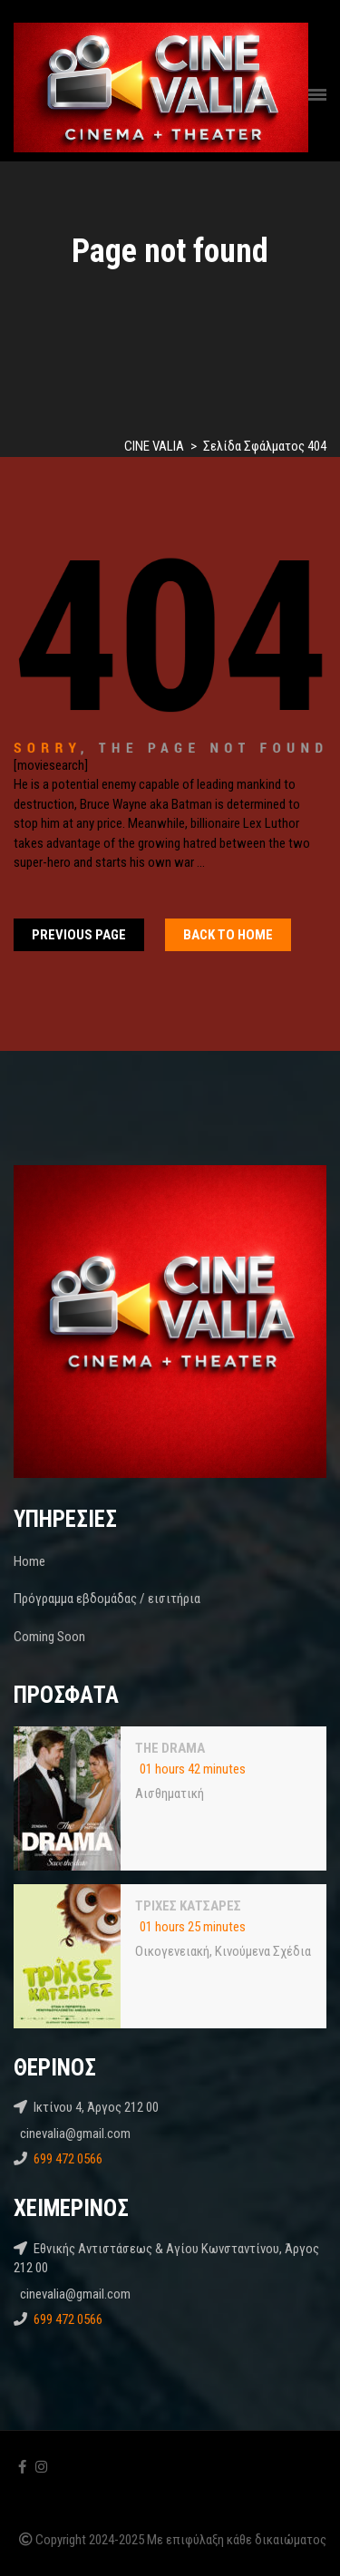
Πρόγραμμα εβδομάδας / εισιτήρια (107, 1598)
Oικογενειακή (172, 1951)
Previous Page (79, 935)
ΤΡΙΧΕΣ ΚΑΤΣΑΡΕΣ (188, 1906)
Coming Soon (49, 1636)
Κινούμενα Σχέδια (263, 1951)
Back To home (228, 935)
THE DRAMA (170, 1748)
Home (29, 1561)
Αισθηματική (169, 1793)
